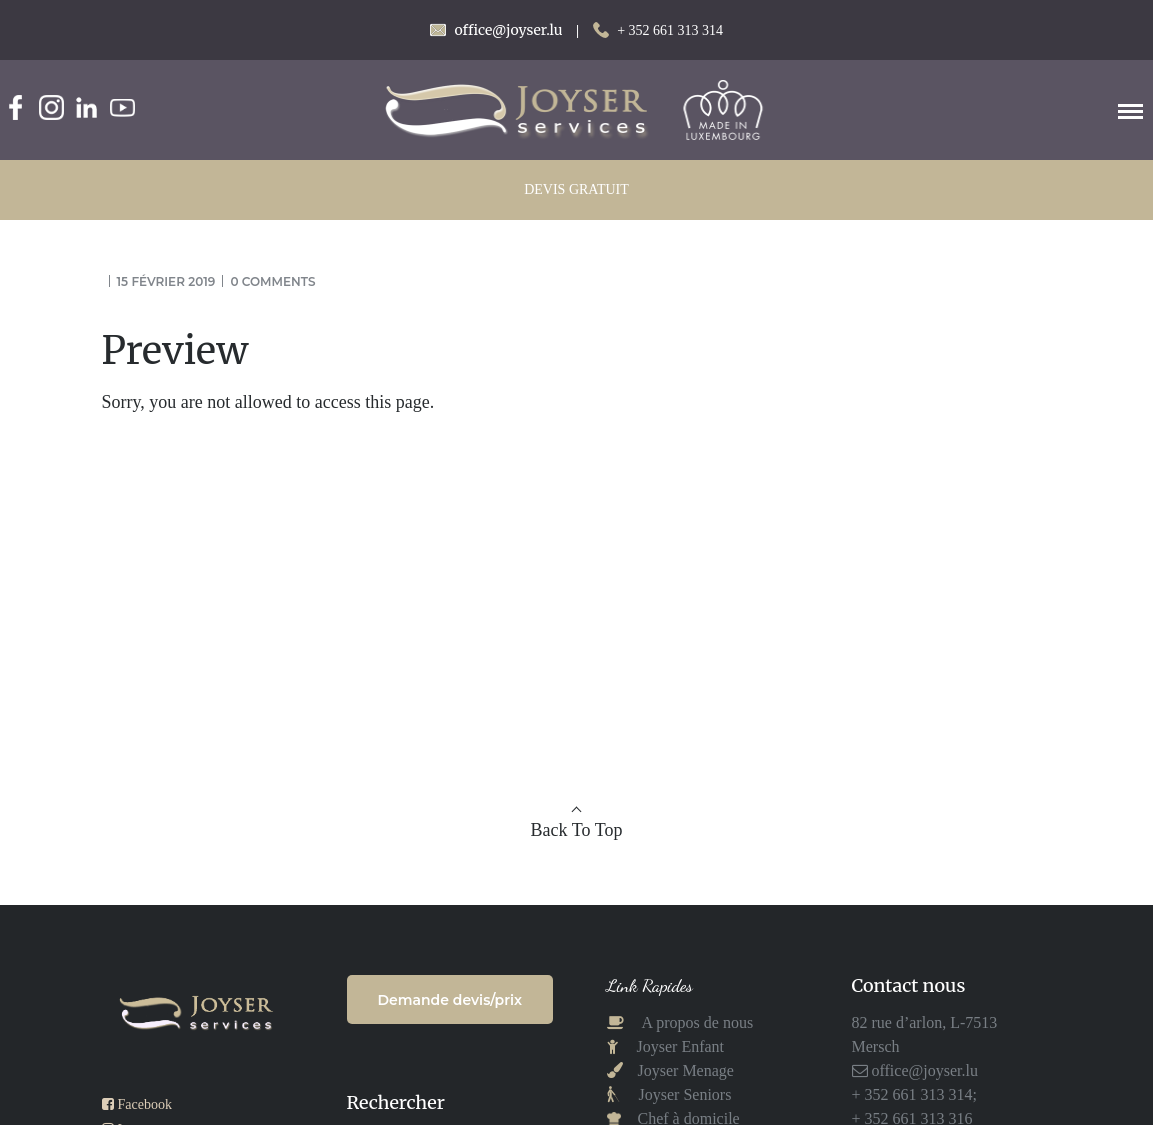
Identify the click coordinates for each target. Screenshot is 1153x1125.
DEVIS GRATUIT (576, 189)
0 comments (272, 281)
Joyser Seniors (685, 1094)
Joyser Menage (686, 1070)
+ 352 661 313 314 (670, 30)
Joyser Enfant (681, 1046)
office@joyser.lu (923, 1070)
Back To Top (577, 830)
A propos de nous (696, 1022)
